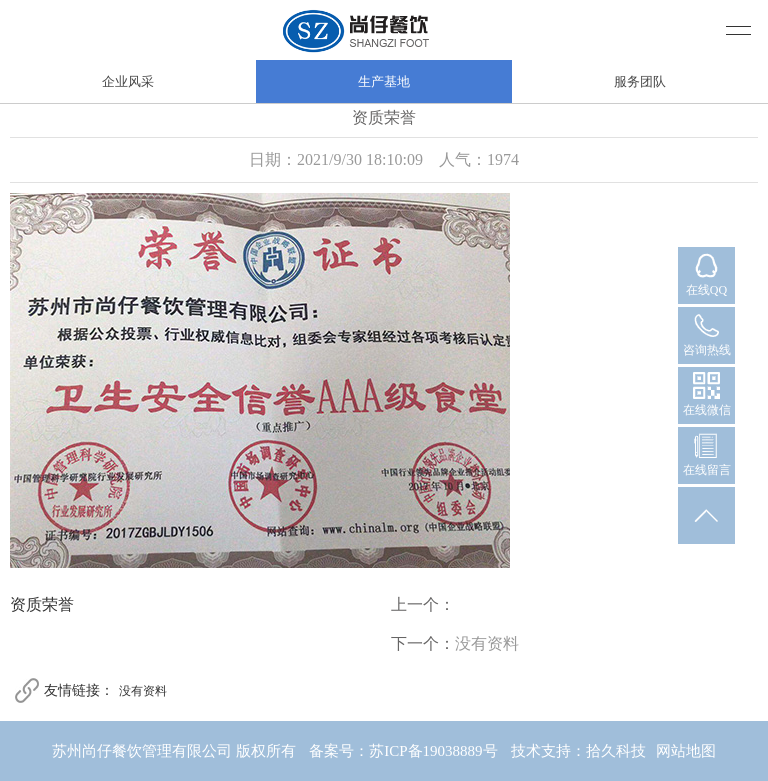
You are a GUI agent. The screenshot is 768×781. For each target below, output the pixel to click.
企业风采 (128, 81)
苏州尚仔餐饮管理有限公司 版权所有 (174, 751)
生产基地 (384, 81)
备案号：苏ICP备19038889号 (403, 751)
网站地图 (686, 751)
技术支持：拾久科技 (578, 751)
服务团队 (640, 81)
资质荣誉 (42, 604)
